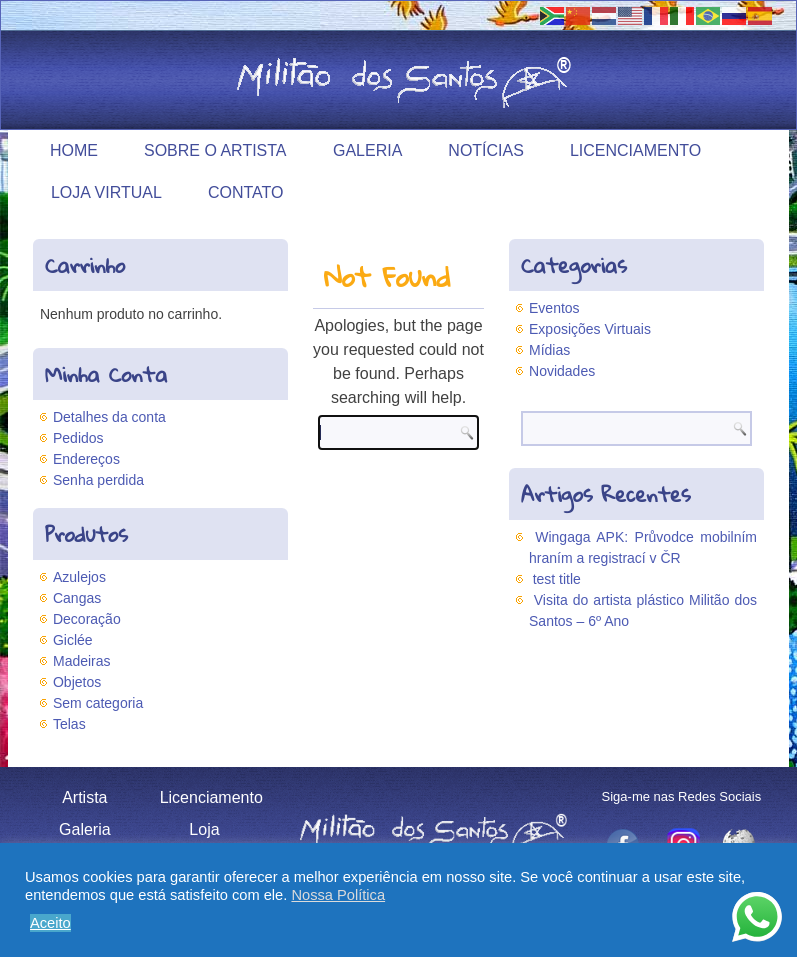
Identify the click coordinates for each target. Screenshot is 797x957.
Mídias (549, 350)
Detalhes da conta (109, 417)
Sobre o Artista (215, 150)
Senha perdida (98, 480)
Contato (246, 192)
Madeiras (82, 661)
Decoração (87, 619)
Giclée (73, 640)
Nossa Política (338, 895)
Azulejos (79, 577)
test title (557, 579)
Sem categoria (98, 703)
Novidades (562, 371)
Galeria (367, 150)
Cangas (77, 598)
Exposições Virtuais (590, 329)
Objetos (77, 682)
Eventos (554, 308)
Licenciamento (635, 150)
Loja (204, 829)
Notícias (486, 150)
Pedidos (78, 438)
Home (74, 150)
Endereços (86, 459)
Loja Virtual (106, 192)
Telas (69, 724)
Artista (84, 797)
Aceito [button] (50, 923)
